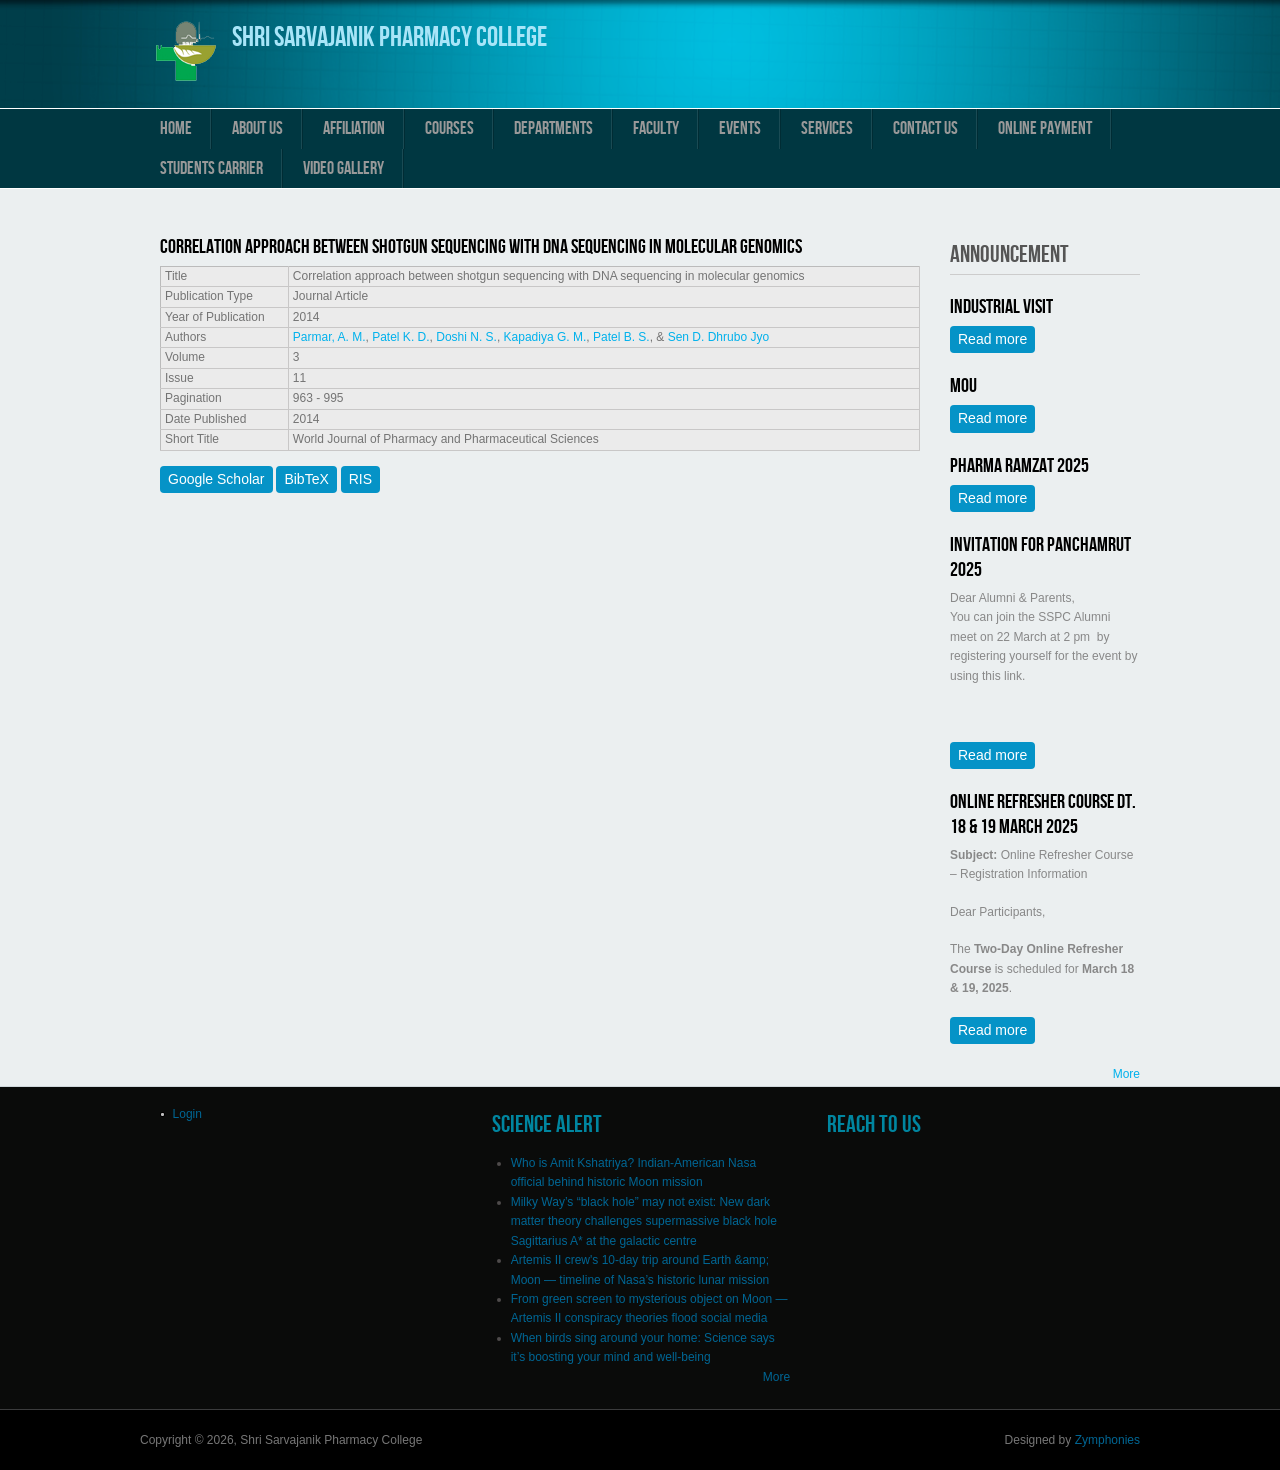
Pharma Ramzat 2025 (1019, 466)
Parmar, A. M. (329, 337)
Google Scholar (216, 479)
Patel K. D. (400, 337)
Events (740, 128)
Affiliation (354, 128)
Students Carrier (211, 168)
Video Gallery (343, 168)
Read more (996, 338)
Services (827, 128)
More (1126, 1074)
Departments (553, 128)
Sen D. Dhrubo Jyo (718, 337)
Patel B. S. (621, 337)
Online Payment (1045, 128)
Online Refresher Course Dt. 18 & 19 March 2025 (1043, 814)
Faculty (656, 128)
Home (176, 128)
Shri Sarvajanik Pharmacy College (389, 37)
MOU (963, 386)
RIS (360, 479)
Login (187, 1114)
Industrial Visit (1001, 307)
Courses (449, 128)
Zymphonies (1107, 1440)
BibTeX (306, 479)
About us (257, 128)
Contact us (925, 128)
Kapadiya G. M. (545, 337)
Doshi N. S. (466, 337)
